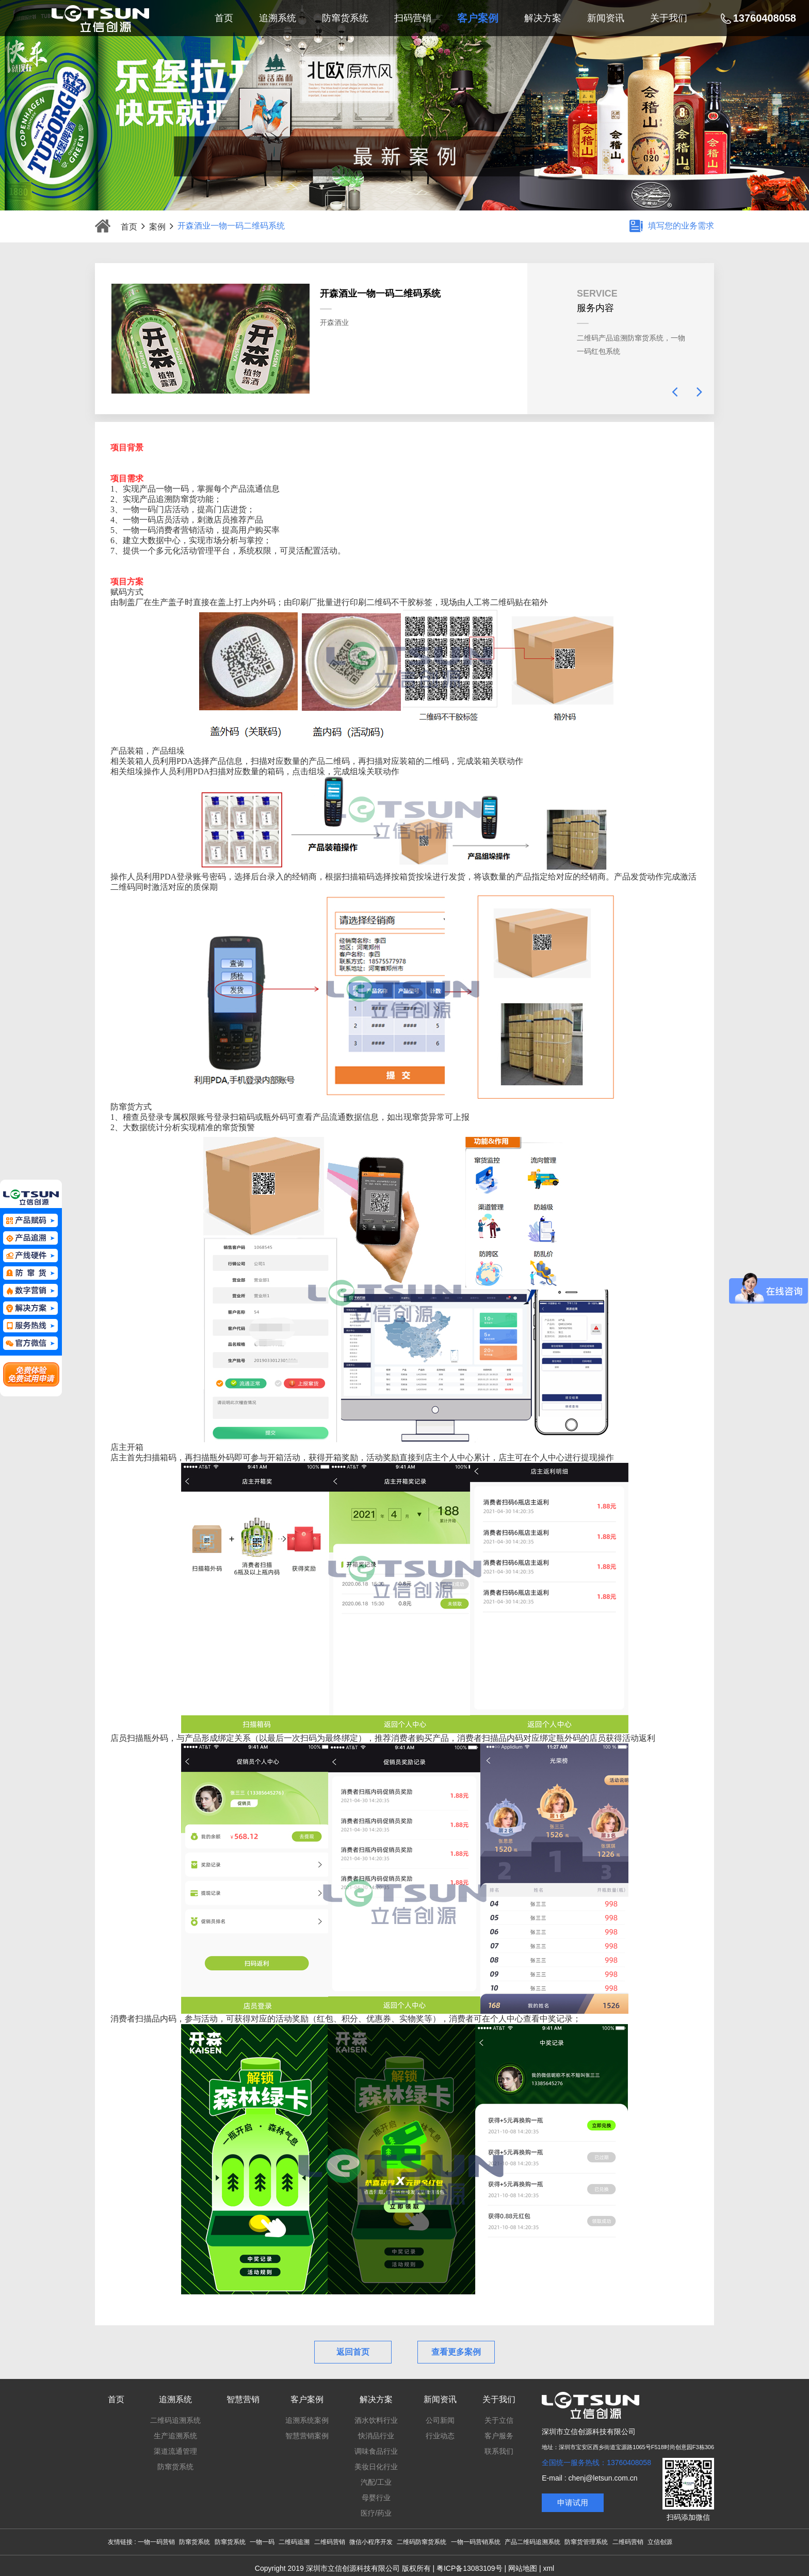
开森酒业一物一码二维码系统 (231, 225)
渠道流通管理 (175, 2451)
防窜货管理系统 (586, 2542)
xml (548, 2568)
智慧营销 (243, 2399)
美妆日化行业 (376, 2467)
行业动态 (440, 2436)
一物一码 (262, 2542)
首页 (133, 225)
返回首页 (352, 2351)
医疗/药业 (376, 2513)
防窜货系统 (175, 2467)
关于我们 (498, 2399)
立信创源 (660, 2542)
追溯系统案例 (307, 2420)
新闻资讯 (440, 2399)
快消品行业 (376, 2436)
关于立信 (498, 2420)
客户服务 (498, 2436)
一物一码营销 (156, 2542)
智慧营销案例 (307, 2436)
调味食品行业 (376, 2451)
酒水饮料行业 (376, 2420)
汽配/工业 (376, 2482)
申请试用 (572, 2502)
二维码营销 (329, 2542)
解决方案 (376, 2399)
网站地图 (522, 2568)
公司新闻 (440, 2420)
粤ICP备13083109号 (469, 2568)
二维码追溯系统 (175, 2420)
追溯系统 (175, 2399)
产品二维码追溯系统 (532, 2542)
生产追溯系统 (175, 2436)
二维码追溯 (294, 2542)
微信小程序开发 (371, 2542)
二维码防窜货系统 (421, 2542)
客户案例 (306, 2399)
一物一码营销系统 (475, 2542)
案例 (161, 225)
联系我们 (498, 2451)
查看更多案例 (456, 2351)
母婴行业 (376, 2497)
